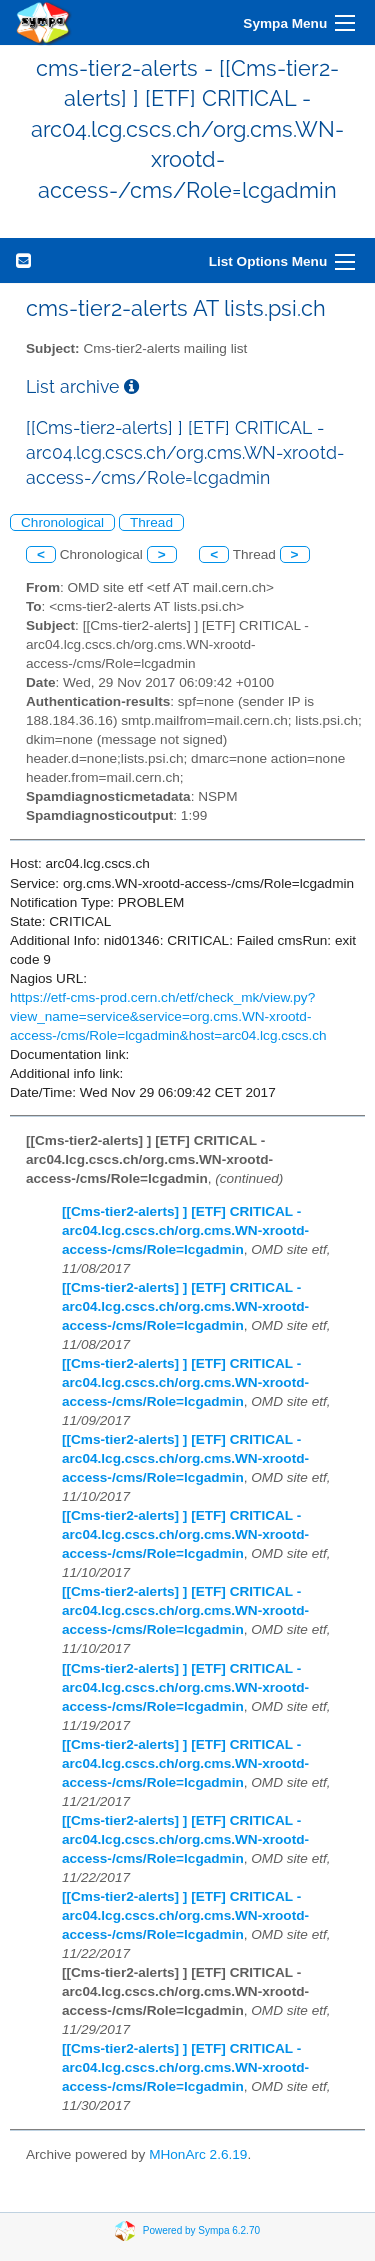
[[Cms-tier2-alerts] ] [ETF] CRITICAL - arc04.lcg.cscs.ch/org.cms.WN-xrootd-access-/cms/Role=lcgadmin (185, 1230)
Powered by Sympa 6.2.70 (201, 2229)
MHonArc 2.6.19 (198, 2154)
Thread (151, 522)
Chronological (62, 522)
